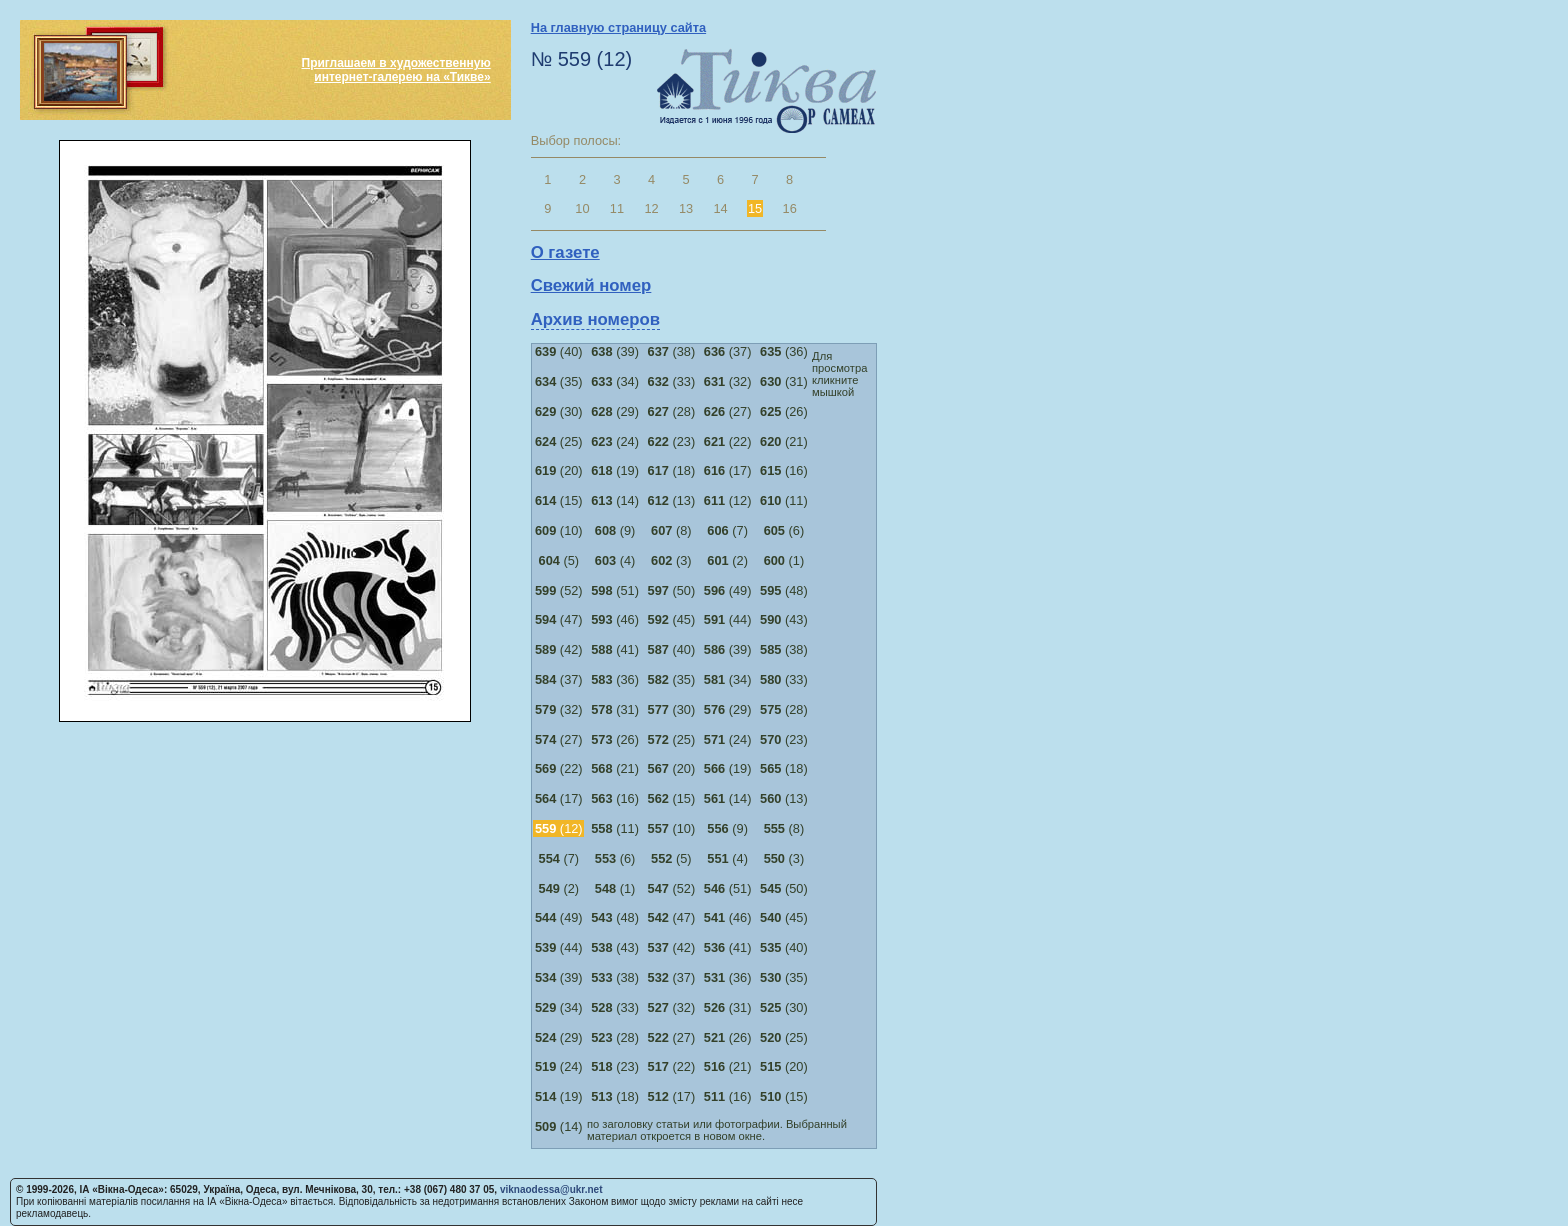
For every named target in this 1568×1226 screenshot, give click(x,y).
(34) (615, 381)
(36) (784, 351)
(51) (615, 590)
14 (720, 208)
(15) (559, 500)
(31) (784, 381)
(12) (728, 500)
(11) (784, 500)
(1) (784, 560)
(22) (728, 441)
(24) (615, 441)
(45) (672, 619)
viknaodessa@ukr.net (551, 1189)
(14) (615, 500)
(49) (728, 590)
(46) (615, 619)
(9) (615, 530)
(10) (559, 530)
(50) (672, 590)
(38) (672, 351)
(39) (615, 351)
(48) (784, 590)
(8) (671, 530)
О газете (565, 252)
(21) (784, 441)
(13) (672, 500)
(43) (784, 619)
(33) (672, 381)
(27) (728, 411)
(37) (728, 351)
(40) (559, 351)
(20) (559, 470)
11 (617, 208)
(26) (784, 411)
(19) (615, 470)
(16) (784, 470)
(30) (559, 411)
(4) (615, 560)
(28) (672, 411)
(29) (615, 411)
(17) (728, 470)
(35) (559, 381)
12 (651, 208)
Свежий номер (591, 285)
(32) (728, 381)
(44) (728, 619)
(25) (559, 441)
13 (686, 208)
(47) (559, 619)
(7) (727, 530)
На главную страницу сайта (618, 27)
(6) (784, 530)
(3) (671, 560)
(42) (559, 649)
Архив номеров (596, 319)
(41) (615, 649)
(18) (672, 470)
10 (582, 208)
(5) (559, 560)
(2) (727, 560)
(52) (559, 590)
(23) (672, 441)
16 (790, 208)
